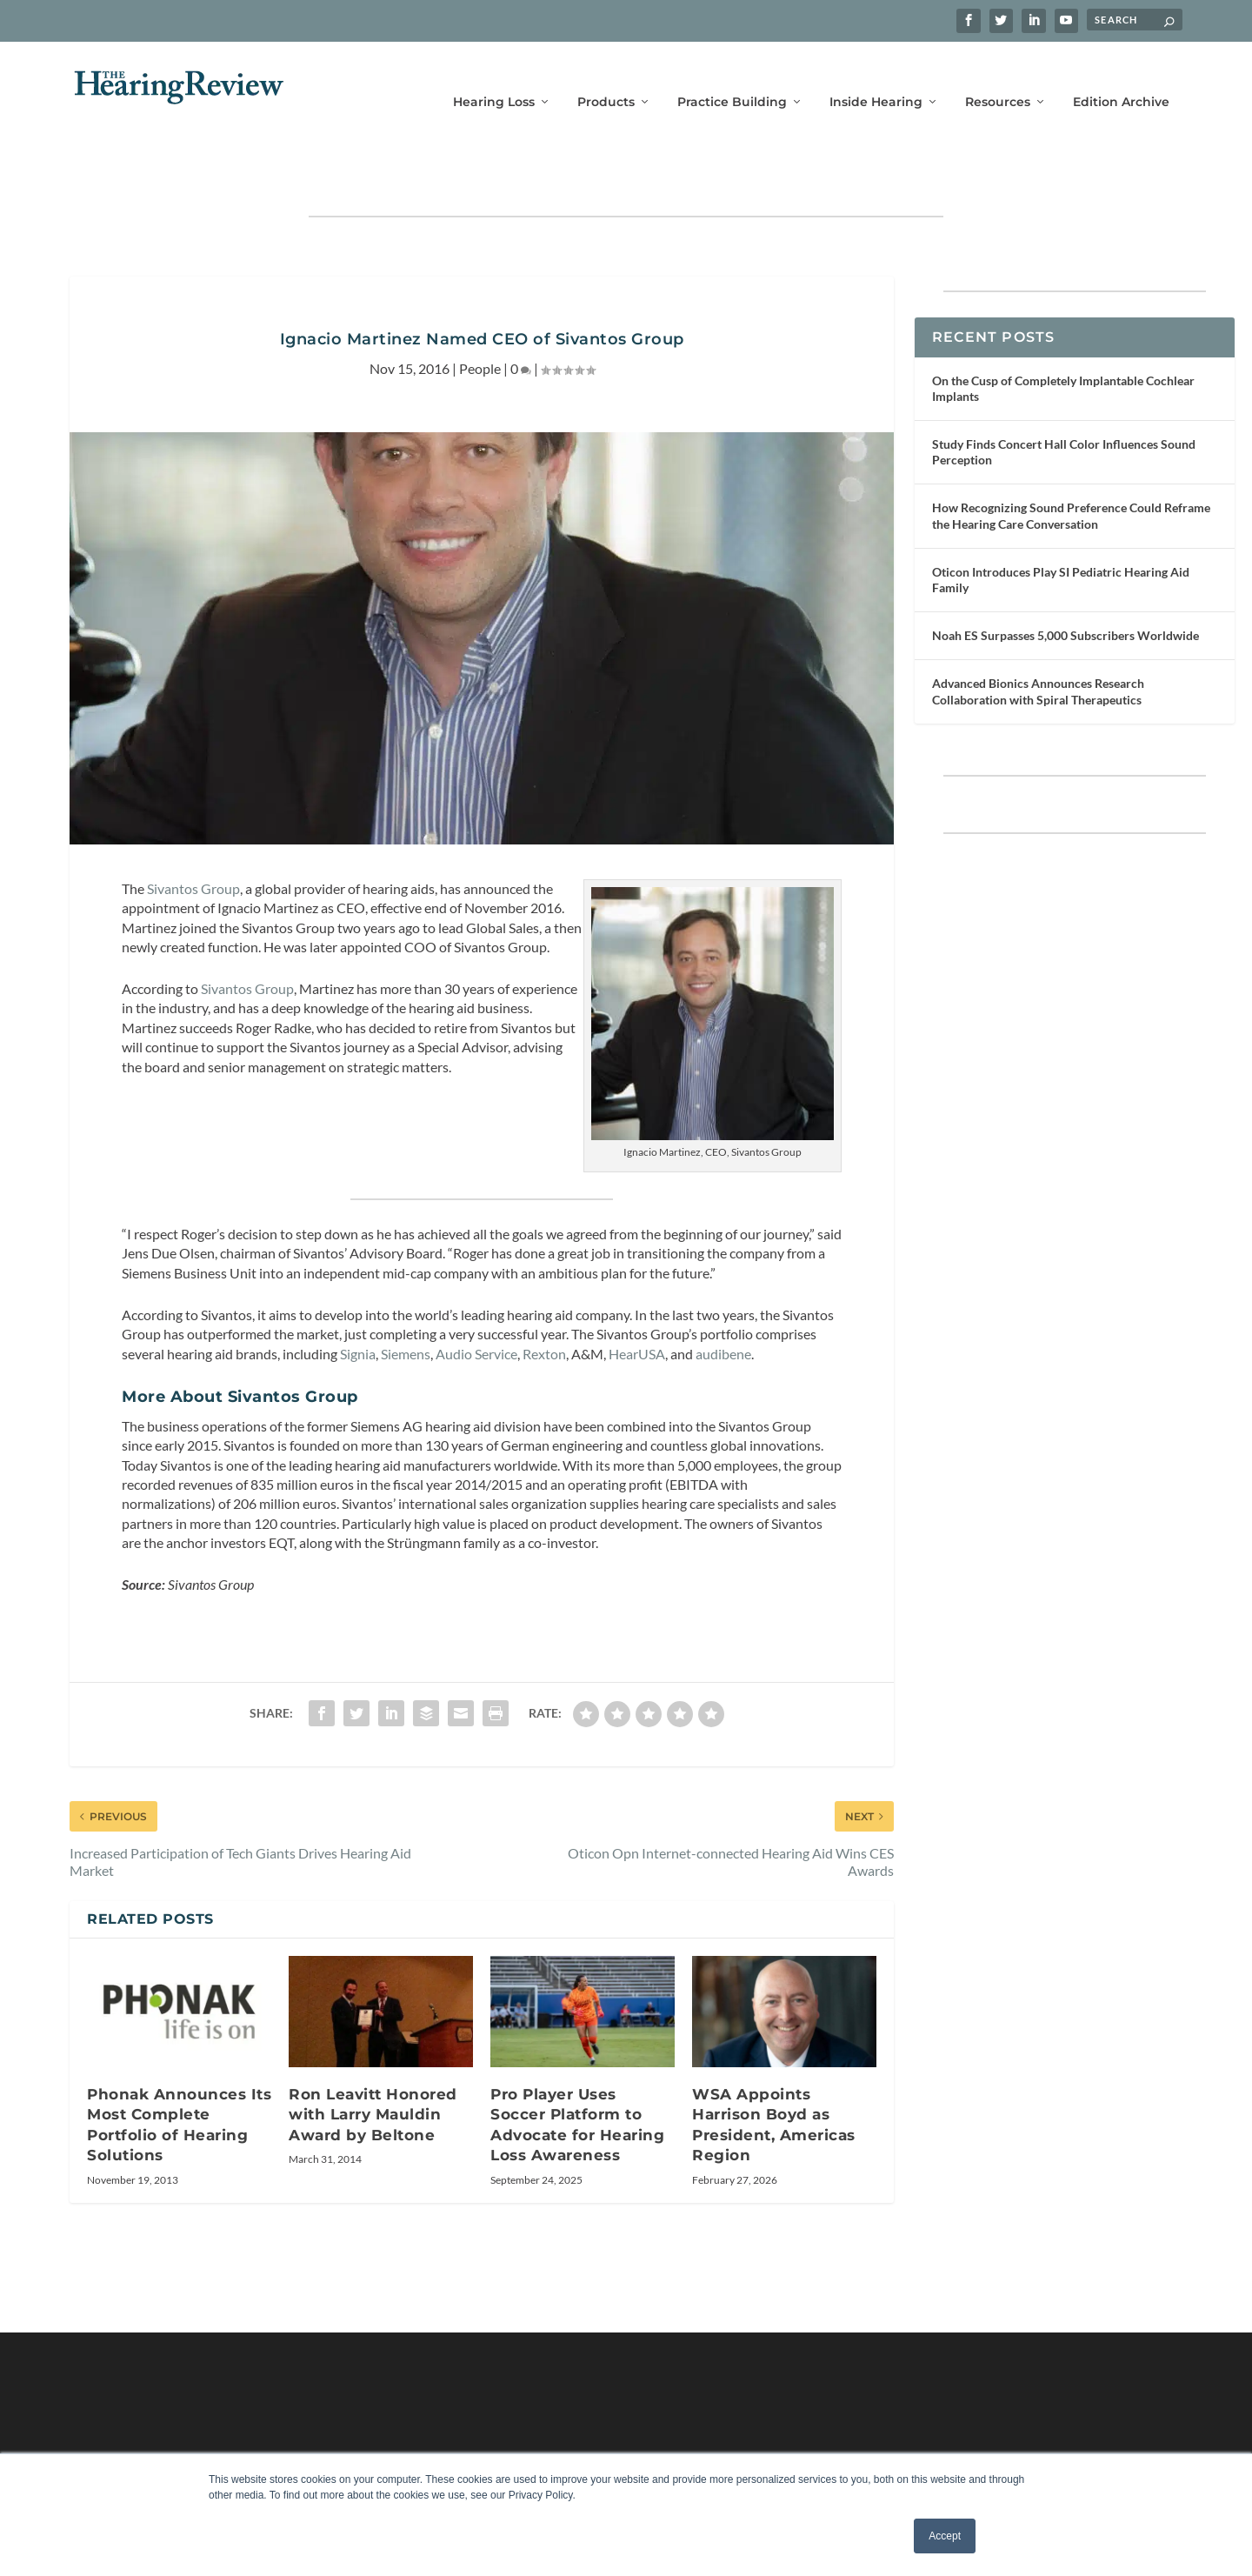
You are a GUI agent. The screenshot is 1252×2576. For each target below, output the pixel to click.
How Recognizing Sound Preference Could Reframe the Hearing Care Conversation (1071, 461)
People (480, 314)
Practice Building (732, 76)
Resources (997, 76)
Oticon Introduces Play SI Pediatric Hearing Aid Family (1060, 526)
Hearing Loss (494, 76)
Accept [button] (945, 2536)
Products (606, 76)
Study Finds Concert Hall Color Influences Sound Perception (1063, 398)
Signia (358, 1299)
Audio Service (476, 1299)
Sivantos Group (193, 834)
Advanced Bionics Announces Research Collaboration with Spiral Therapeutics (1038, 637)
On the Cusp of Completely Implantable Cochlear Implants (1063, 334)
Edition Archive (1121, 76)
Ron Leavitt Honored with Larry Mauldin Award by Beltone (373, 2061)
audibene (723, 1299)
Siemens (405, 1299)
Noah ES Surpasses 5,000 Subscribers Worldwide (1065, 581)
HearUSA (637, 1299)
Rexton (544, 1299)
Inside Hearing (875, 76)
